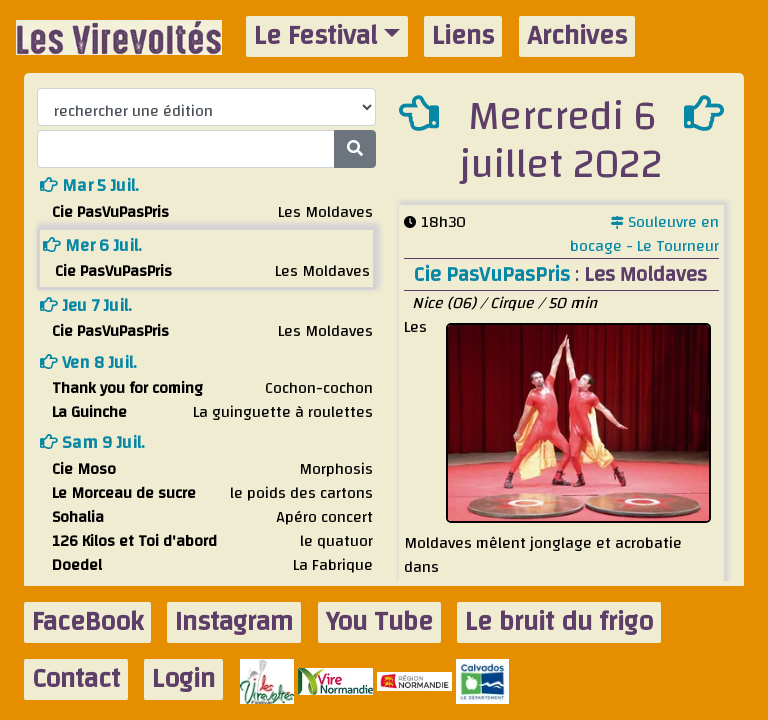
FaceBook (87, 622)
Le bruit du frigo (559, 622)
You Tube (379, 622)
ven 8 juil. (88, 362)
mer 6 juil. (92, 245)
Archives (577, 36)
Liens (463, 36)
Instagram (234, 622)
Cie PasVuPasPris (494, 274)
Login (183, 679)
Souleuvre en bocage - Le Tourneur (644, 234)
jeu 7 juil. (86, 305)
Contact (76, 679)
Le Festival (315, 36)
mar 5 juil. (89, 185)
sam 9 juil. (92, 442)
